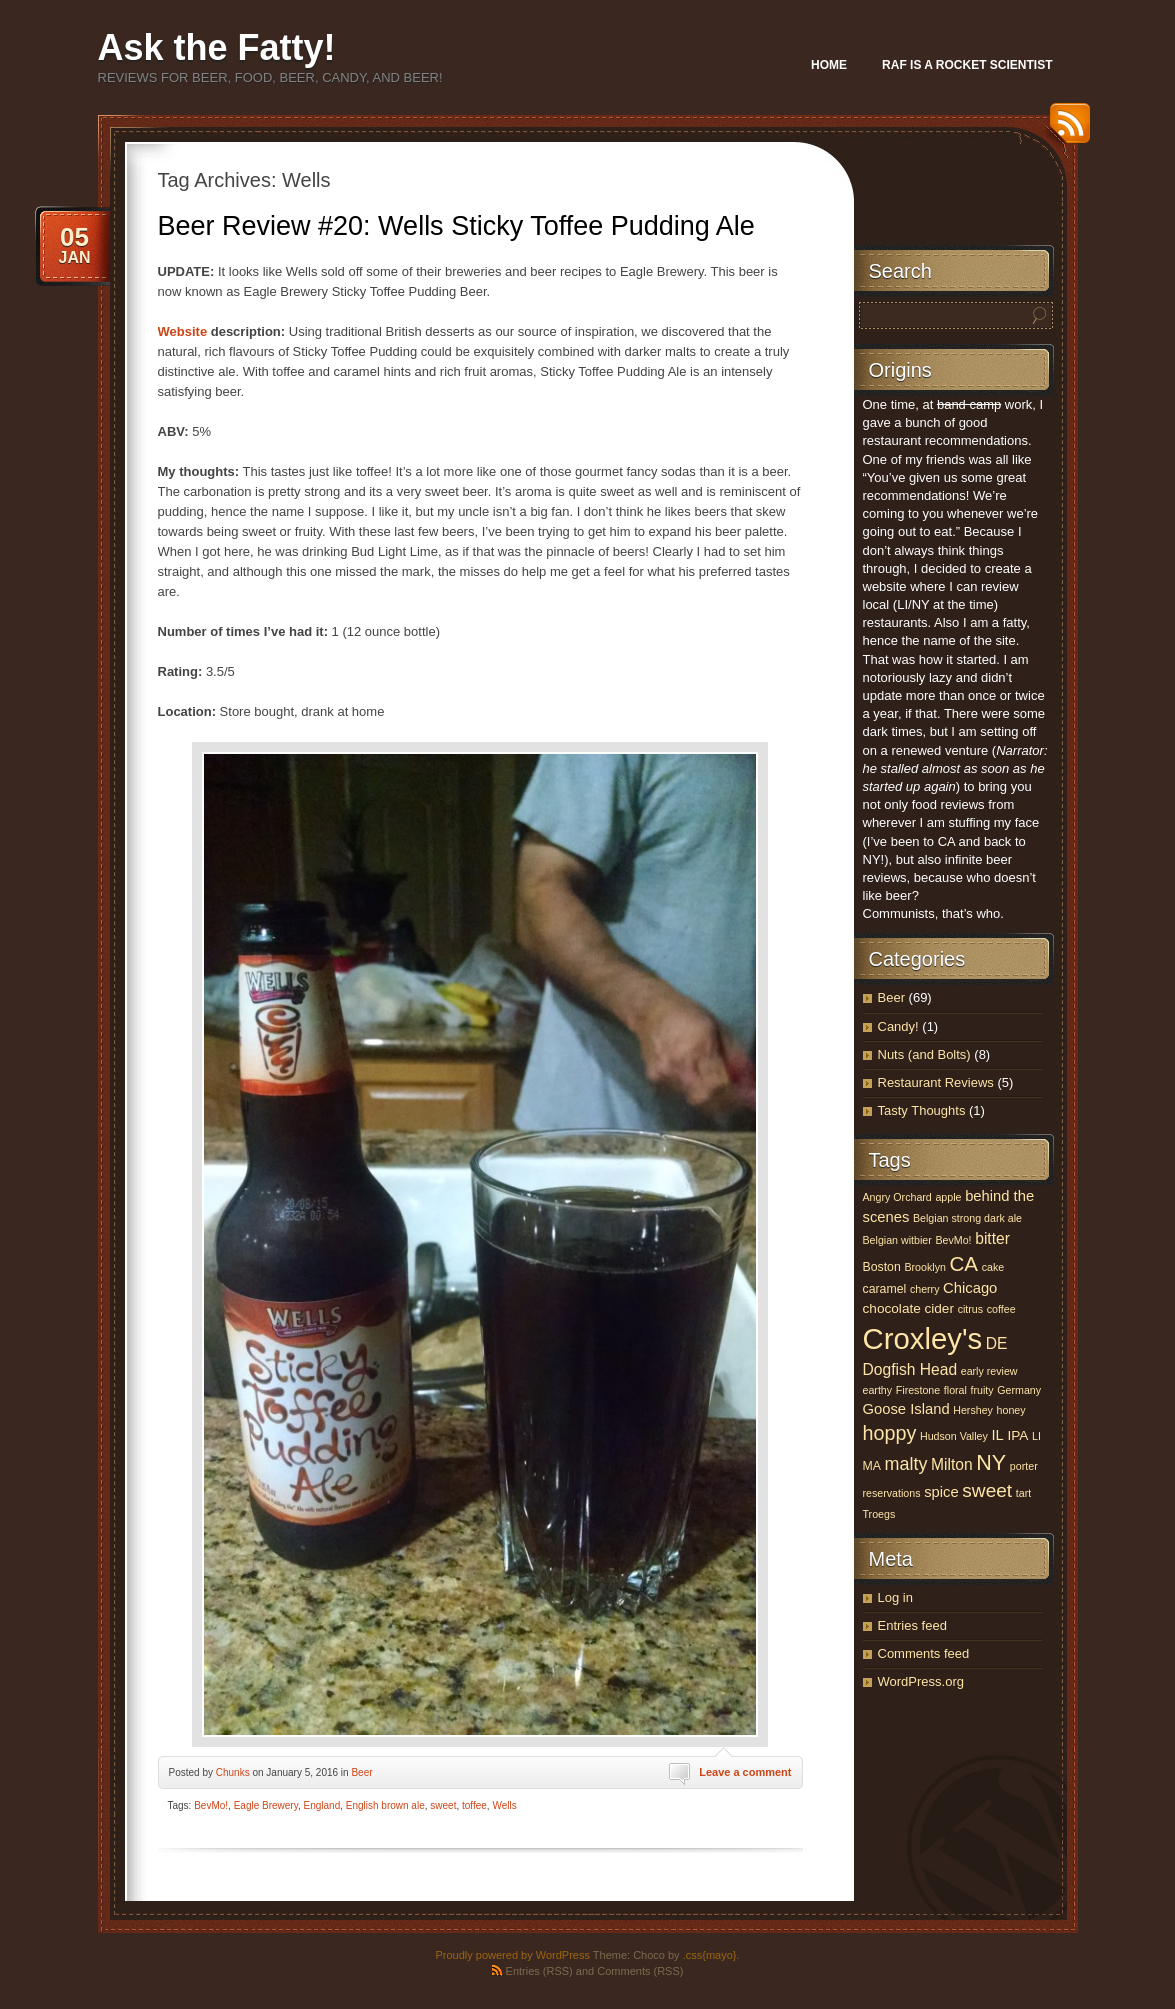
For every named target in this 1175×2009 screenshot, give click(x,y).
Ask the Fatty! (217, 47)
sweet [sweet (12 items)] (987, 1490)
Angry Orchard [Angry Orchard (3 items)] (897, 1197)
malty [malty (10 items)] (906, 1464)
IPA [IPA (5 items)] (1017, 1435)
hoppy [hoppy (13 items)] (890, 1433)
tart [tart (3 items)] (1023, 1493)
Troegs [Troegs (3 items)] (879, 1514)
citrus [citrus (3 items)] (970, 1309)
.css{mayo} (710, 1955)
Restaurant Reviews (936, 1082)
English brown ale (385, 1805)
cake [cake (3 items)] (993, 1267)
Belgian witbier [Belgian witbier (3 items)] (897, 1240)
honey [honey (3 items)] (1011, 1410)
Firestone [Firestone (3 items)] (918, 1390)
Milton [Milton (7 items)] (952, 1464)
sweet (443, 1805)
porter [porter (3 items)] (1024, 1466)
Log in (895, 1597)
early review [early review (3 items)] (989, 1371)
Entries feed (912, 1625)
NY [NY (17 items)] (991, 1462)
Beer (361, 1772)
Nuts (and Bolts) (924, 1054)
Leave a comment (745, 1772)
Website (184, 331)
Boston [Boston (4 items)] (882, 1267)
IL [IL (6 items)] (998, 1435)
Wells (504, 1805)
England (322, 1805)
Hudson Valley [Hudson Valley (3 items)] (954, 1436)
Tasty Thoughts (922, 1110)
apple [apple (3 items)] (948, 1197)
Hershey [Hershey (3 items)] (973, 1410)
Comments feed (924, 1653)
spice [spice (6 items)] (941, 1492)
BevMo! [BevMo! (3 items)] (953, 1240)
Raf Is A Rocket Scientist (967, 65)
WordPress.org (921, 1681)
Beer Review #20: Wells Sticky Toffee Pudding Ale (456, 226)
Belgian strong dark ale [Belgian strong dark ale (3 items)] (967, 1218)
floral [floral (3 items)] (955, 1390)
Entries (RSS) (539, 1971)
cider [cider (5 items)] (939, 1308)
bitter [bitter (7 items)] (992, 1238)
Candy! (898, 1026)
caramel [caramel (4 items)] (885, 1289)
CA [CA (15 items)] (964, 1263)
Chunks (233, 1772)
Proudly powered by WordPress (512, 1955)
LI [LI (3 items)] (1036, 1436)
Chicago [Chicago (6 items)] (970, 1288)
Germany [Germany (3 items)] (1019, 1390)
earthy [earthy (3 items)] (878, 1390)
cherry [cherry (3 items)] (925, 1289)
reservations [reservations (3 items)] (892, 1493)
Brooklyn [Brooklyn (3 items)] (924, 1267)
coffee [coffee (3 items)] (1001, 1309)
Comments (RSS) (640, 1971)
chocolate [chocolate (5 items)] (892, 1308)
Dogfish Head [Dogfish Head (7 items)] (910, 1369)
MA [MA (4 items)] (872, 1466)
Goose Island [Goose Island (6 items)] (906, 1409)
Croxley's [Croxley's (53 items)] (923, 1338)
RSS (1065, 130)
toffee (474, 1805)
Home (829, 65)
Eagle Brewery (266, 1805)
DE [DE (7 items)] (997, 1343)
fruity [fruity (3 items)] (982, 1390)
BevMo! (211, 1805)
